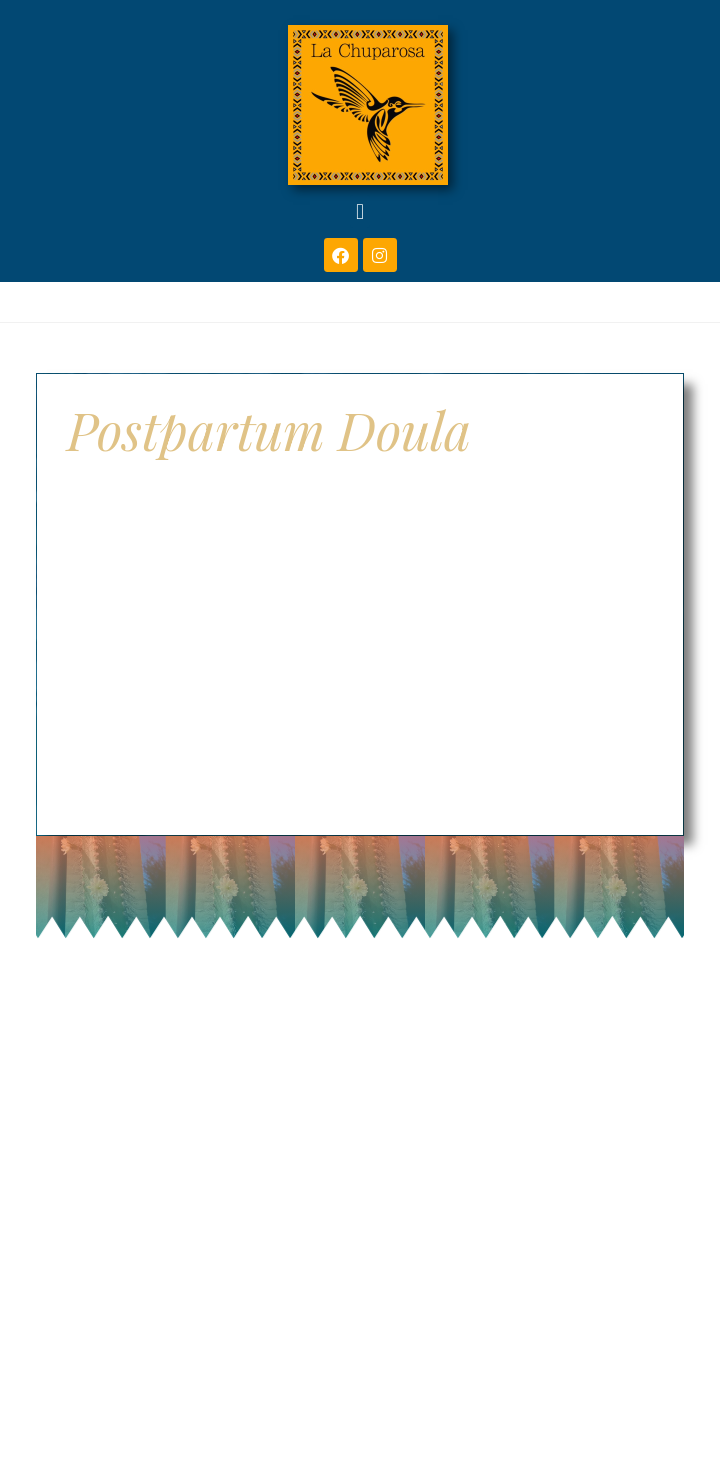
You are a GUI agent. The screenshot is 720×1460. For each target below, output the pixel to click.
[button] (359, 211)
